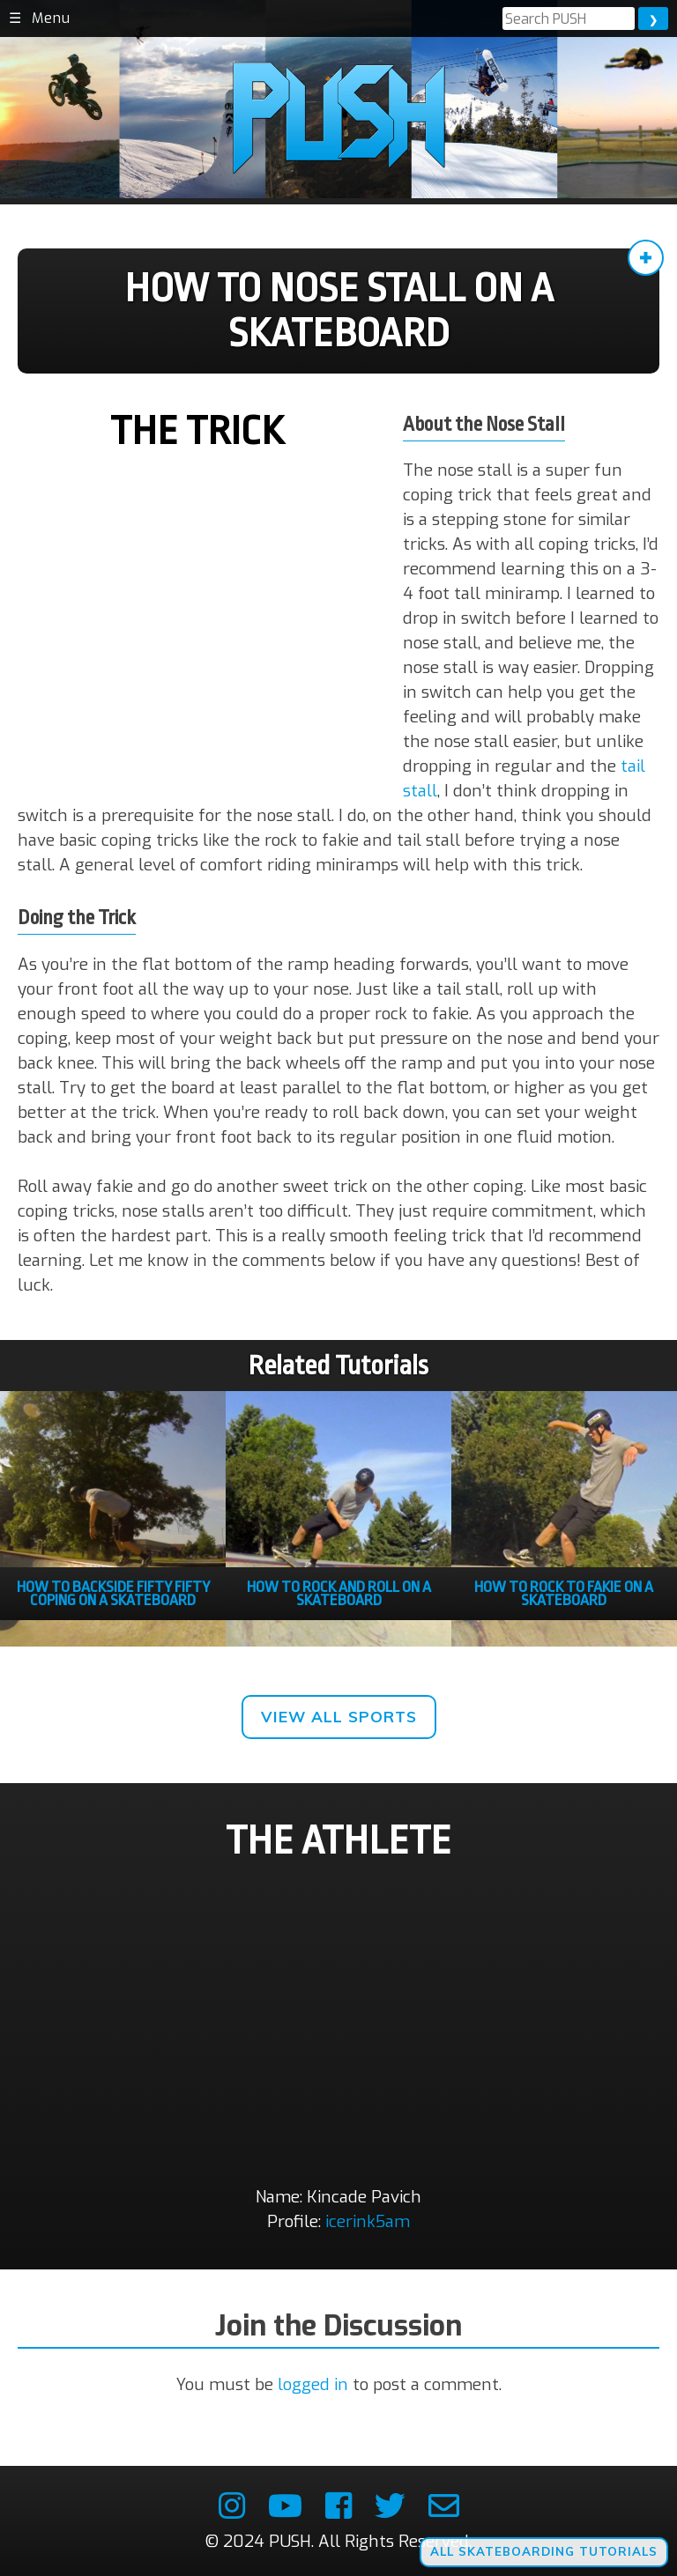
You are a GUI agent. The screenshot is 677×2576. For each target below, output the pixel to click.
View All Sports (339, 1716)
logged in (313, 2384)
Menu (51, 18)
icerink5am (367, 2221)
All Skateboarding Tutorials (544, 2551)
